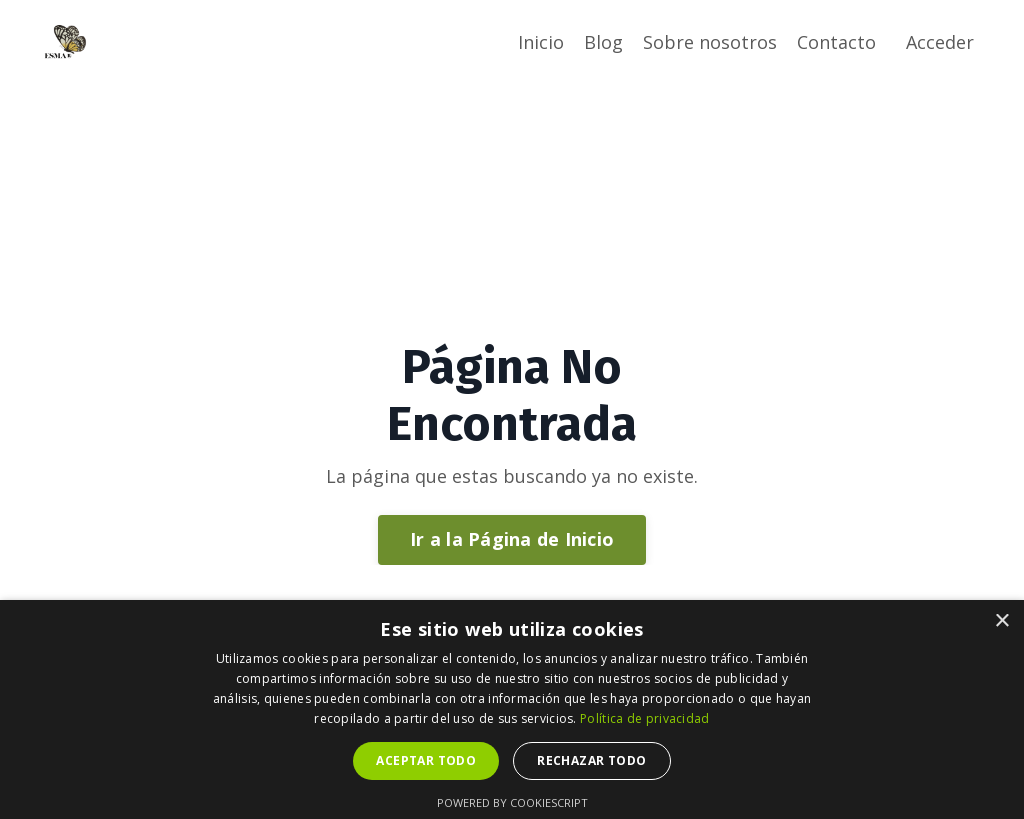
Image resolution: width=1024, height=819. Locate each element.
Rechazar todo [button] (591, 760)
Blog (603, 42)
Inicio (541, 42)
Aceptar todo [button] (426, 760)
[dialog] (512, 709)
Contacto (836, 42)
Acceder (940, 42)
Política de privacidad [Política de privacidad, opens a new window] (645, 718)
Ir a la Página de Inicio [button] (512, 539)
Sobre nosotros (710, 42)
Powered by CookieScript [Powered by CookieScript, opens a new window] (512, 802)
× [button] (1001, 621)
